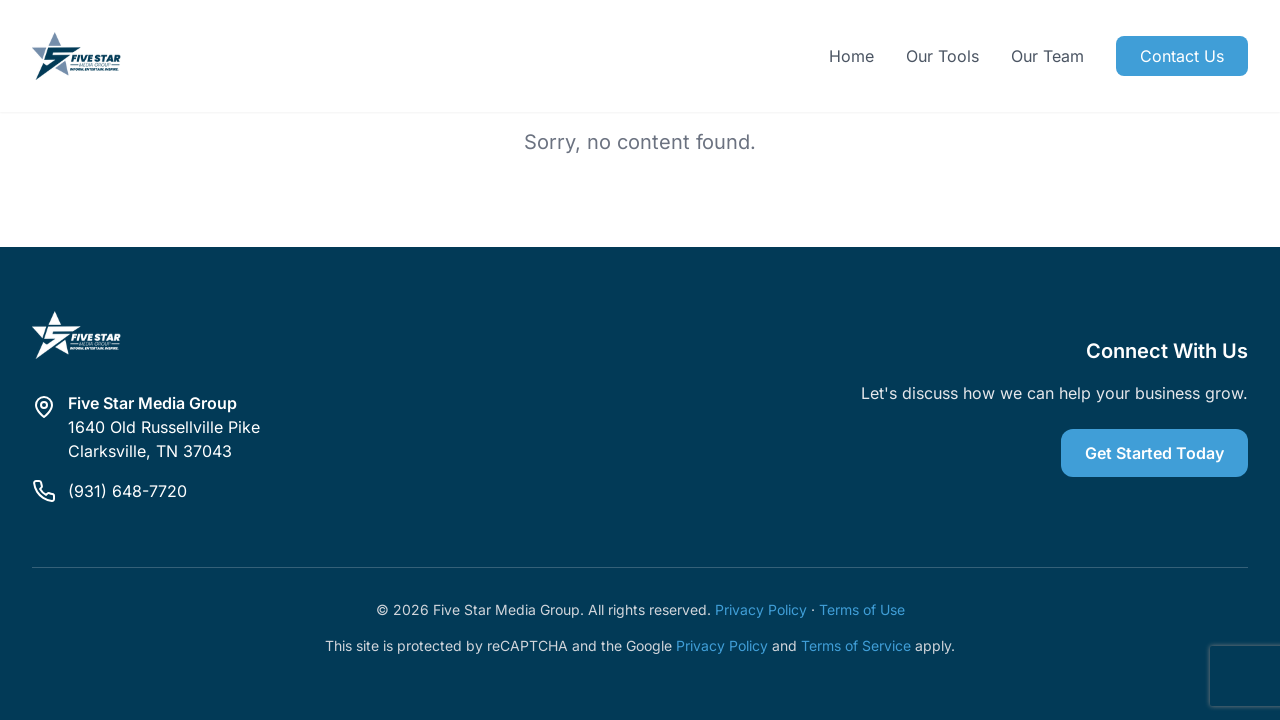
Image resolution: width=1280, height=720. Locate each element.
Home (851, 56)
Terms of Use (862, 609)
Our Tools (942, 56)
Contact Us (1182, 56)
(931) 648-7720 (127, 491)
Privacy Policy (761, 609)
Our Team (1047, 56)
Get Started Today (1154, 453)
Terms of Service (856, 645)
